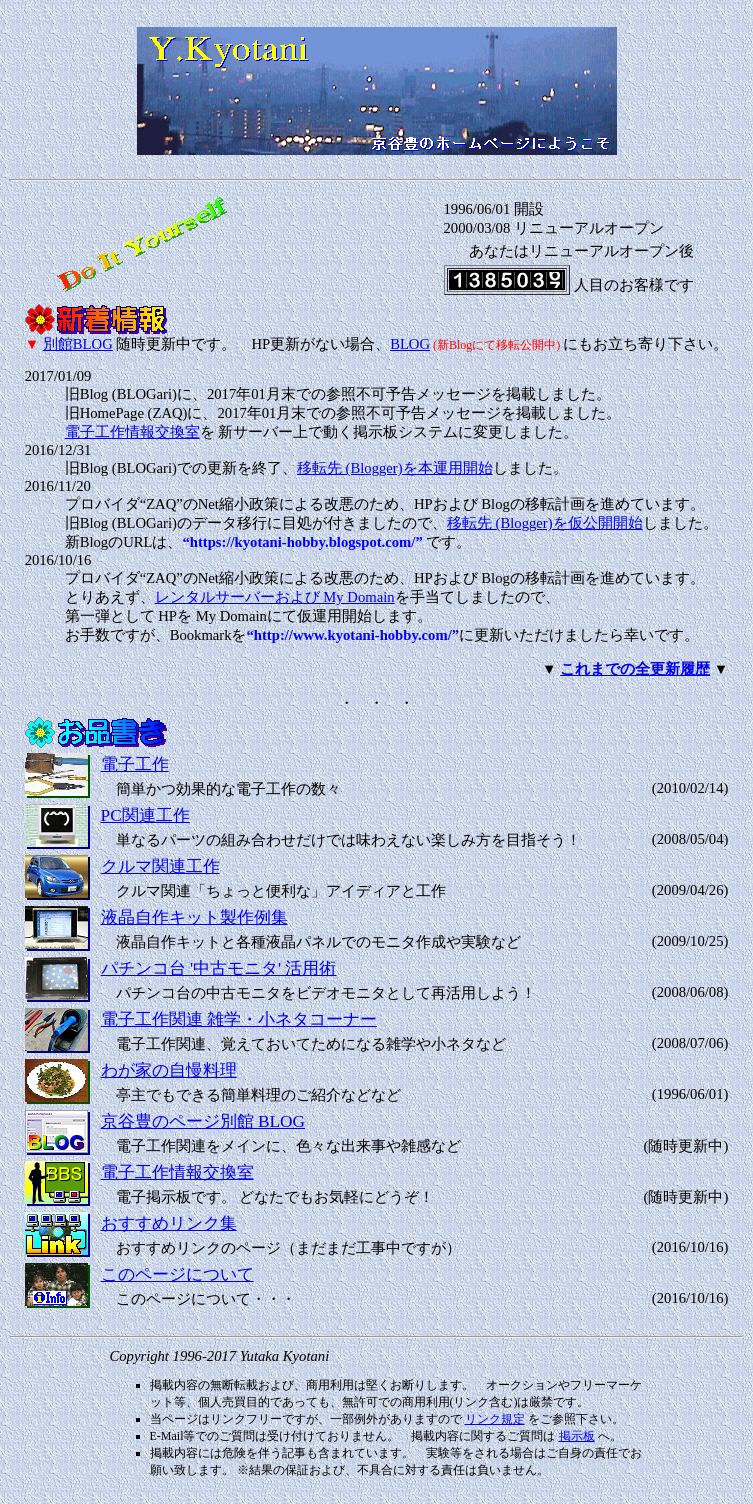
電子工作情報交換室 (132, 432)
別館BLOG (78, 344)
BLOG (410, 344)
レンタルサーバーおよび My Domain (275, 597)
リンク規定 (495, 1419)
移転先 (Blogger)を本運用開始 (395, 468)
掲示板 (577, 1436)
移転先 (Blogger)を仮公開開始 (545, 523)
